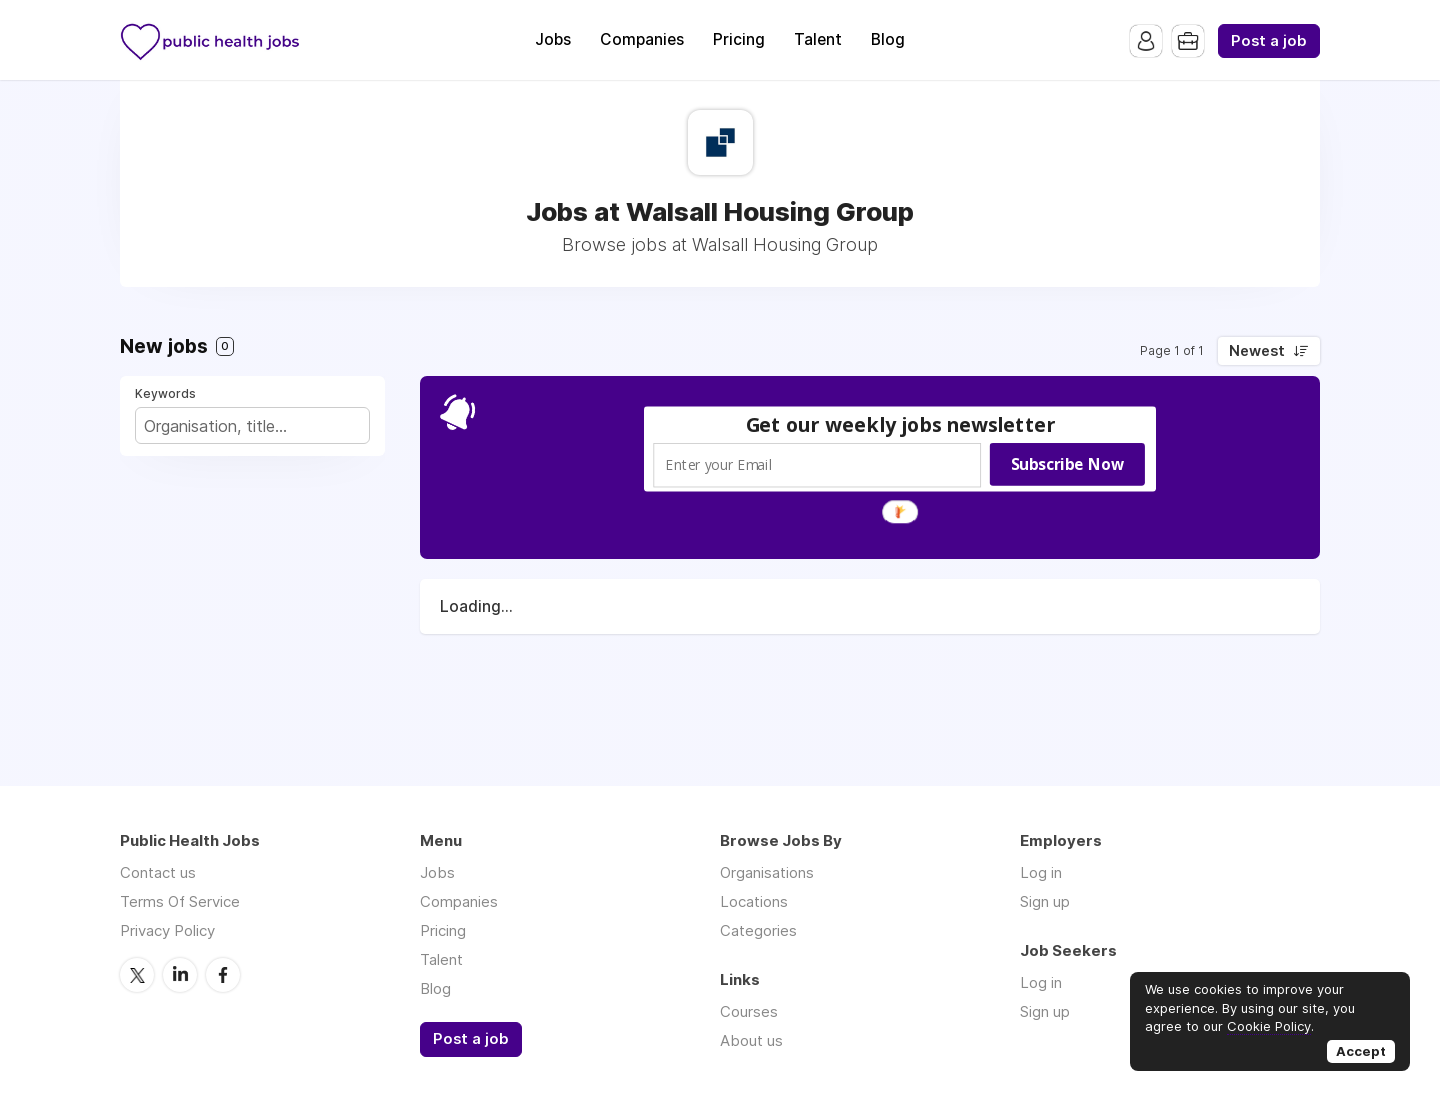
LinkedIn (180, 975)
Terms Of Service (180, 901)
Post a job (1269, 41)
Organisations (767, 872)
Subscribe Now (1067, 464)
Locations (754, 901)
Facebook (223, 975)
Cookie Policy (1269, 1026)
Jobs (553, 39)
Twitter (137, 975)
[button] (901, 424)
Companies (642, 39)
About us (751, 1040)
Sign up (1045, 901)
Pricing (739, 39)
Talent (818, 39)
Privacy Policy (167, 930)
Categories (758, 930)
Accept (1361, 1051)
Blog (888, 39)
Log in (1041, 872)
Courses (749, 1011)
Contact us (158, 872)
